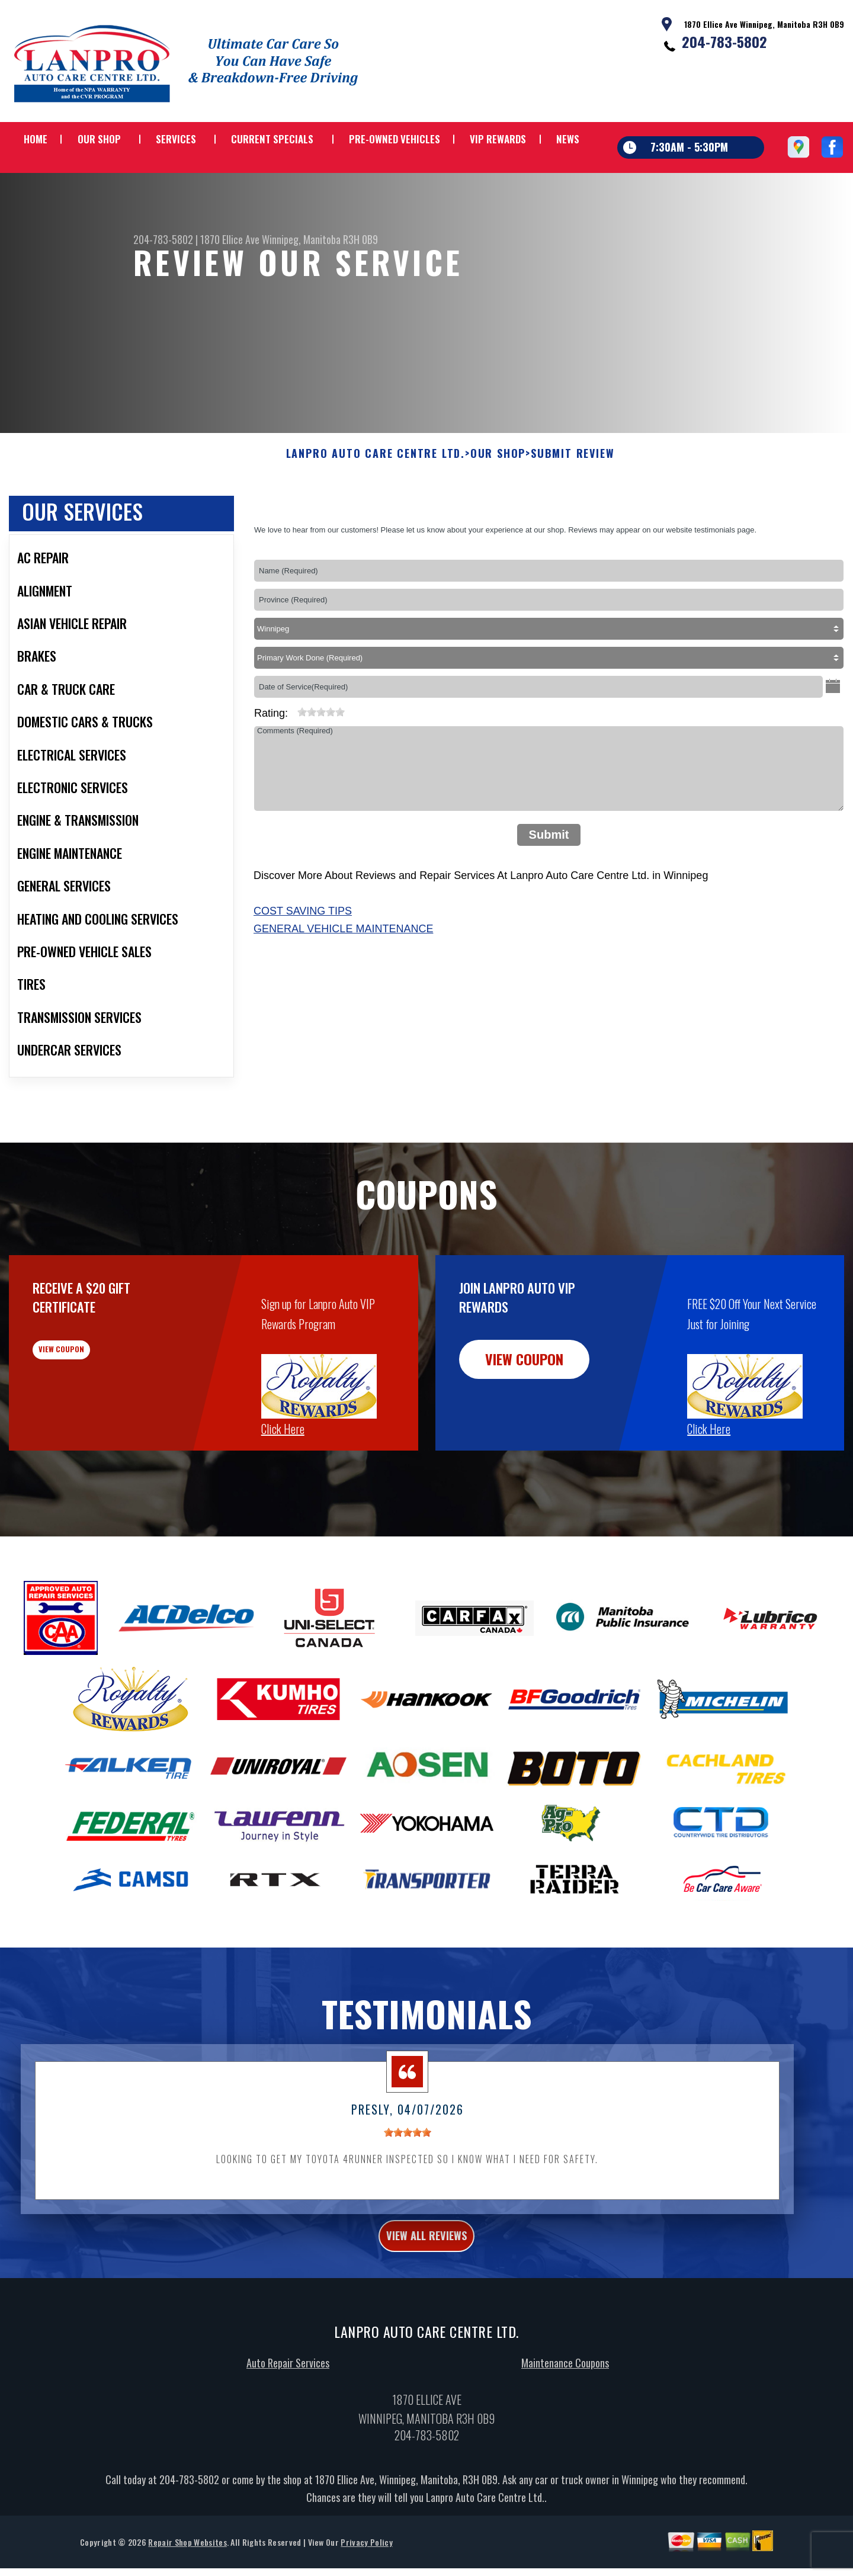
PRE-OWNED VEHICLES (394, 138)
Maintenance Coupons (565, 2427)
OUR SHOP (99, 138)
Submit (549, 892)
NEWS (567, 138)
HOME (35, 138)
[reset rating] (292, 767)
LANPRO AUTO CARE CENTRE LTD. (375, 511)
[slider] (321, 769)
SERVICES (176, 138)
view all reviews (427, 2297)
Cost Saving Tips (303, 969)
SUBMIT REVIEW (572, 511)
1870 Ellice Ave (229, 239)
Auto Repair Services (287, 2427)
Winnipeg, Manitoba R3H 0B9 (320, 239)
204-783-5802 (724, 41)
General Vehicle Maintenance (343, 986)
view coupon (98, 1416)
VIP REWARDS (498, 138)
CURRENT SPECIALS (272, 138)
